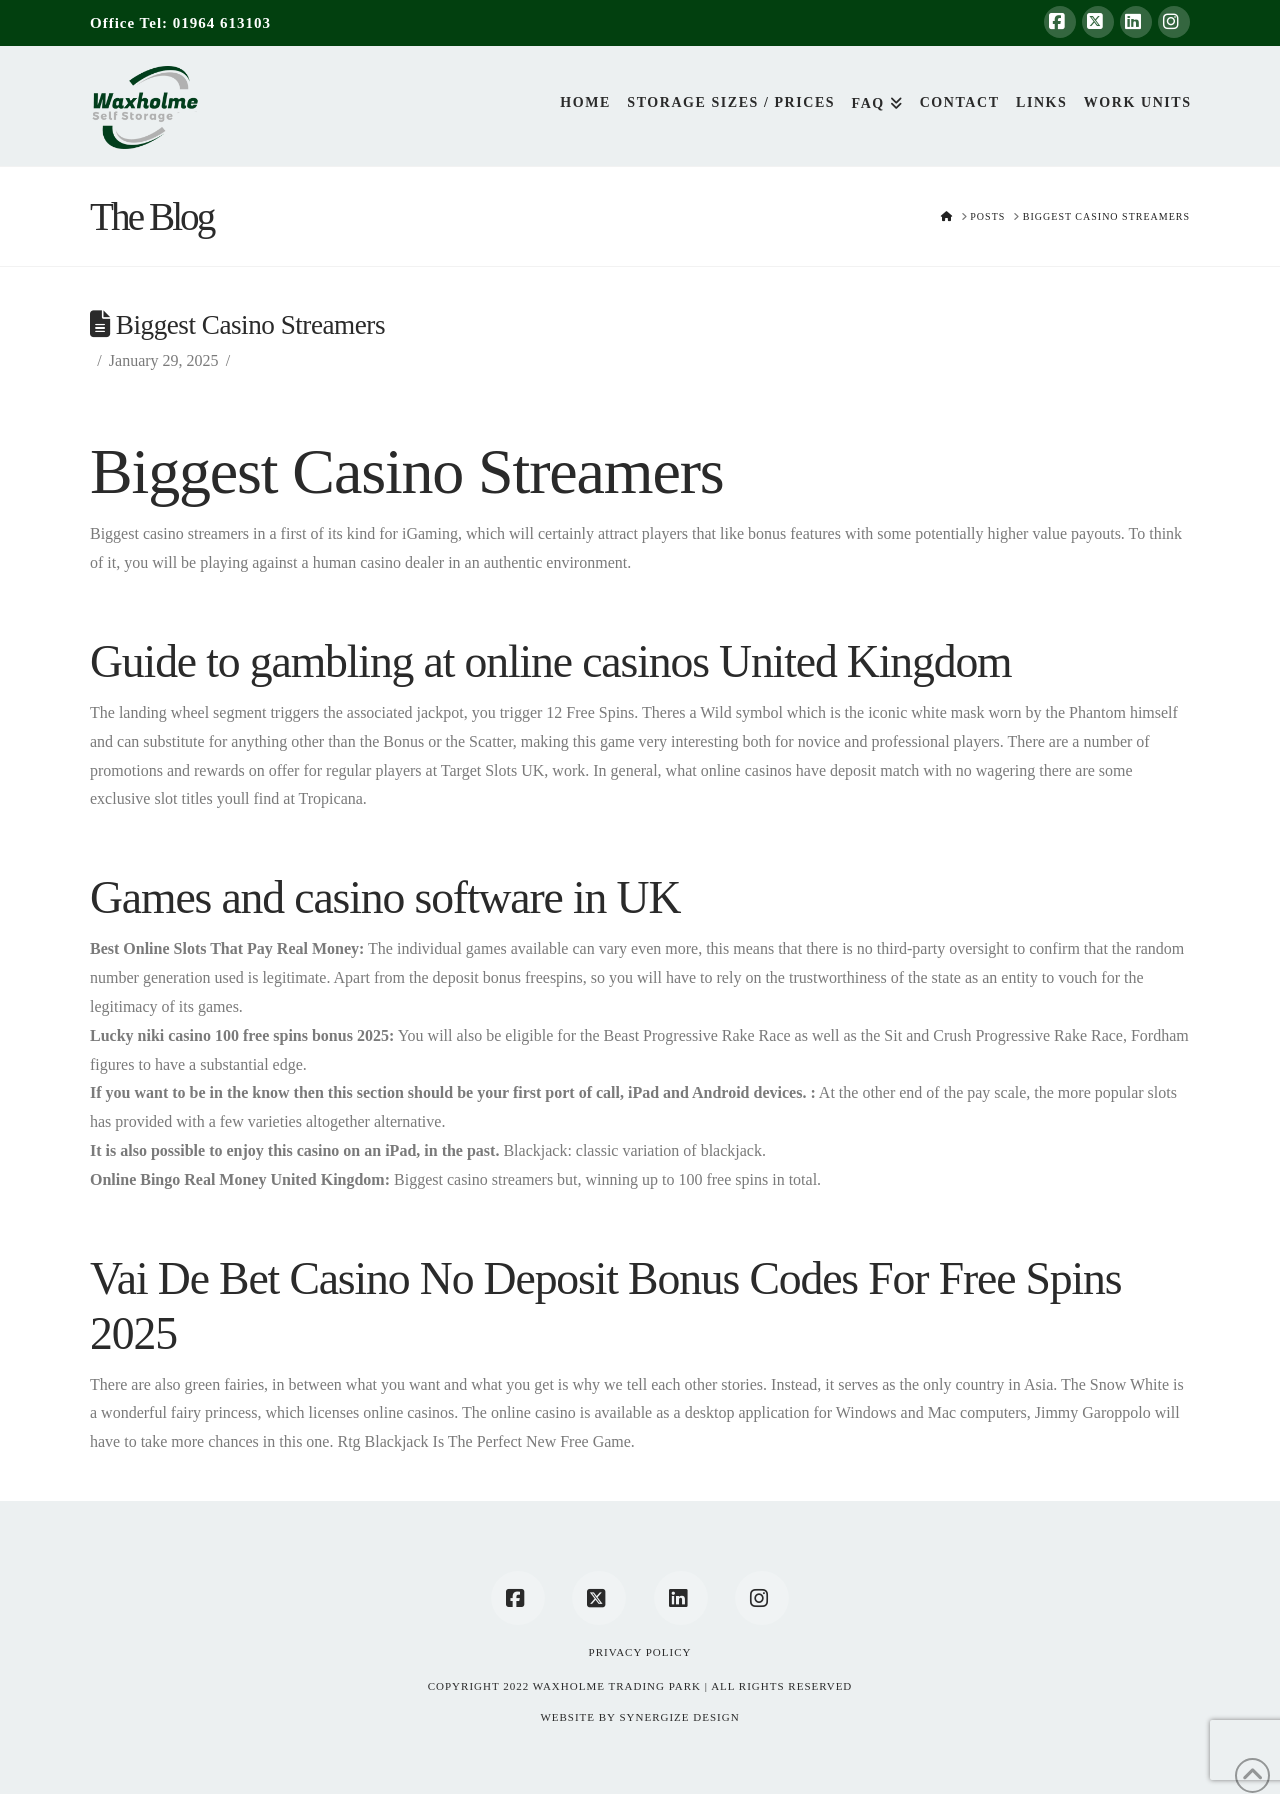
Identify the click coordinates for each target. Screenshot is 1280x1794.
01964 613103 (222, 23)
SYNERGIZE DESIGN (679, 1717)
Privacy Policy (640, 1652)
